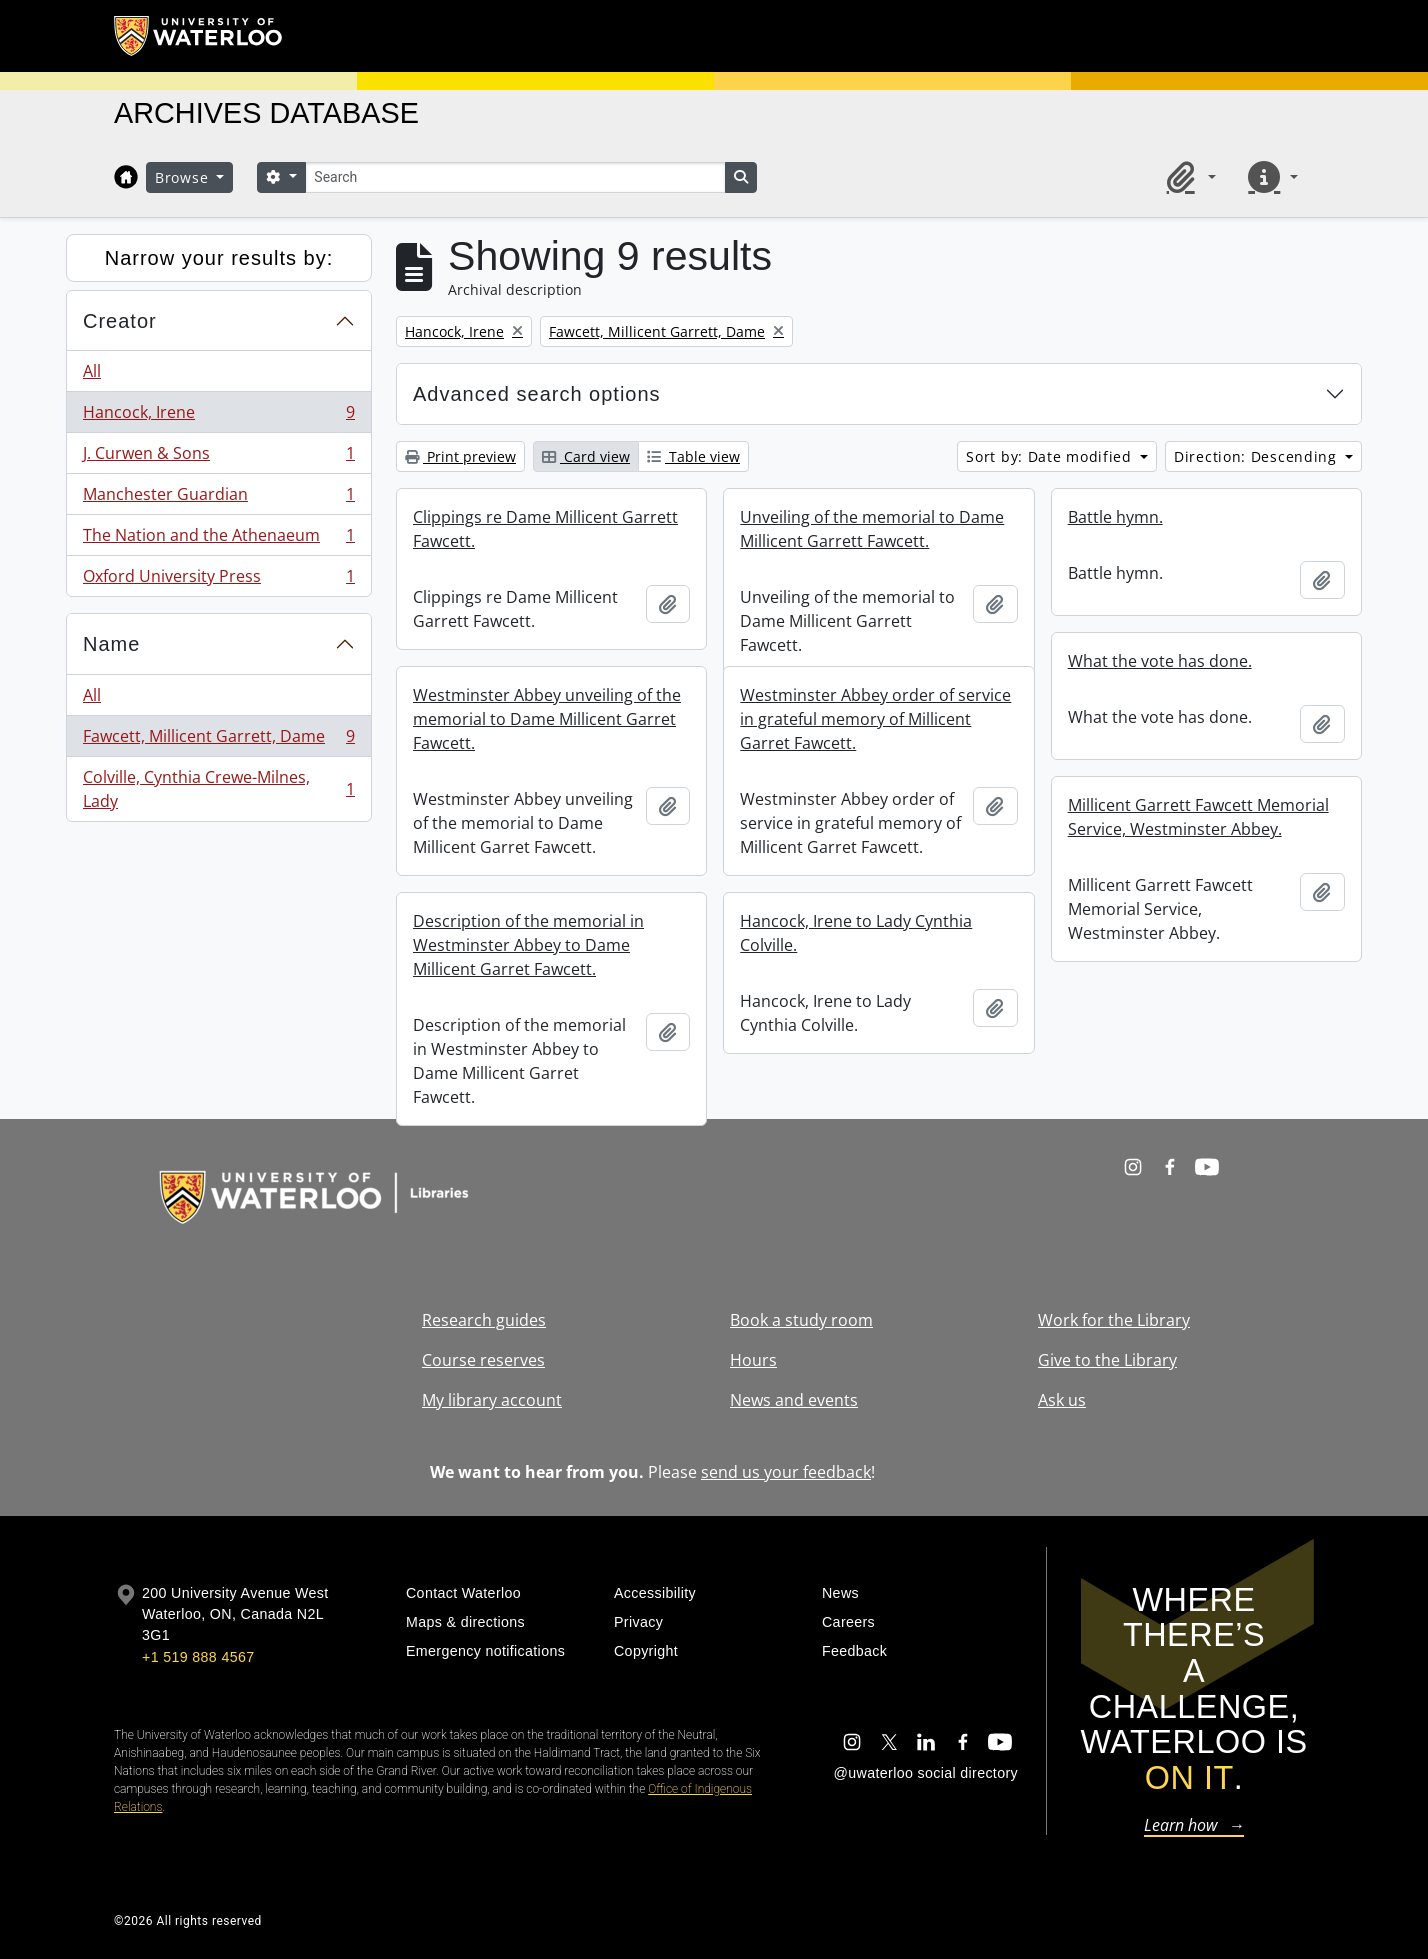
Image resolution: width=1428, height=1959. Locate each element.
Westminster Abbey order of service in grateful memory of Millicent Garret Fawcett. (875, 719)
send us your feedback (786, 1472)
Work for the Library (1114, 1320)
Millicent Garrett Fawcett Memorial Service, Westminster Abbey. (1198, 817)
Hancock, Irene (218, 416)
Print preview (460, 456)
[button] (1188, 177)
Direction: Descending (1257, 456)
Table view (693, 456)
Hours (753, 1360)
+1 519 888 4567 (198, 1657)
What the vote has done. (1160, 661)
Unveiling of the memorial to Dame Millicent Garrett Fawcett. (872, 529)
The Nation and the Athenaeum (218, 539)
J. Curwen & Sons (218, 457)
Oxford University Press (218, 580)
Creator (120, 321)
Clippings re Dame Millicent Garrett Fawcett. (545, 529)
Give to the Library (1107, 1360)
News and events (794, 1400)
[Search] (515, 177)
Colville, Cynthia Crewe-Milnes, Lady (218, 789)
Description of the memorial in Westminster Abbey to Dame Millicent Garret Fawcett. (528, 945)
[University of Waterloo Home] (199, 36)
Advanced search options (537, 394)
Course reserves (483, 1360)
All (92, 371)
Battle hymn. (1115, 517)
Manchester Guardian (218, 498)
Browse (184, 177)
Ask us (1062, 1400)
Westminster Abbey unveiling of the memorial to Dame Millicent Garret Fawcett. (547, 719)
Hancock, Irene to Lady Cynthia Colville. (856, 933)
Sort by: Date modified (1051, 456)
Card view (586, 456)
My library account (492, 1400)
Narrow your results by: (219, 258)
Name (111, 644)
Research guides (484, 1320)
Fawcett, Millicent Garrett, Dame (218, 740)
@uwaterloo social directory (926, 1773)
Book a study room (801, 1320)
